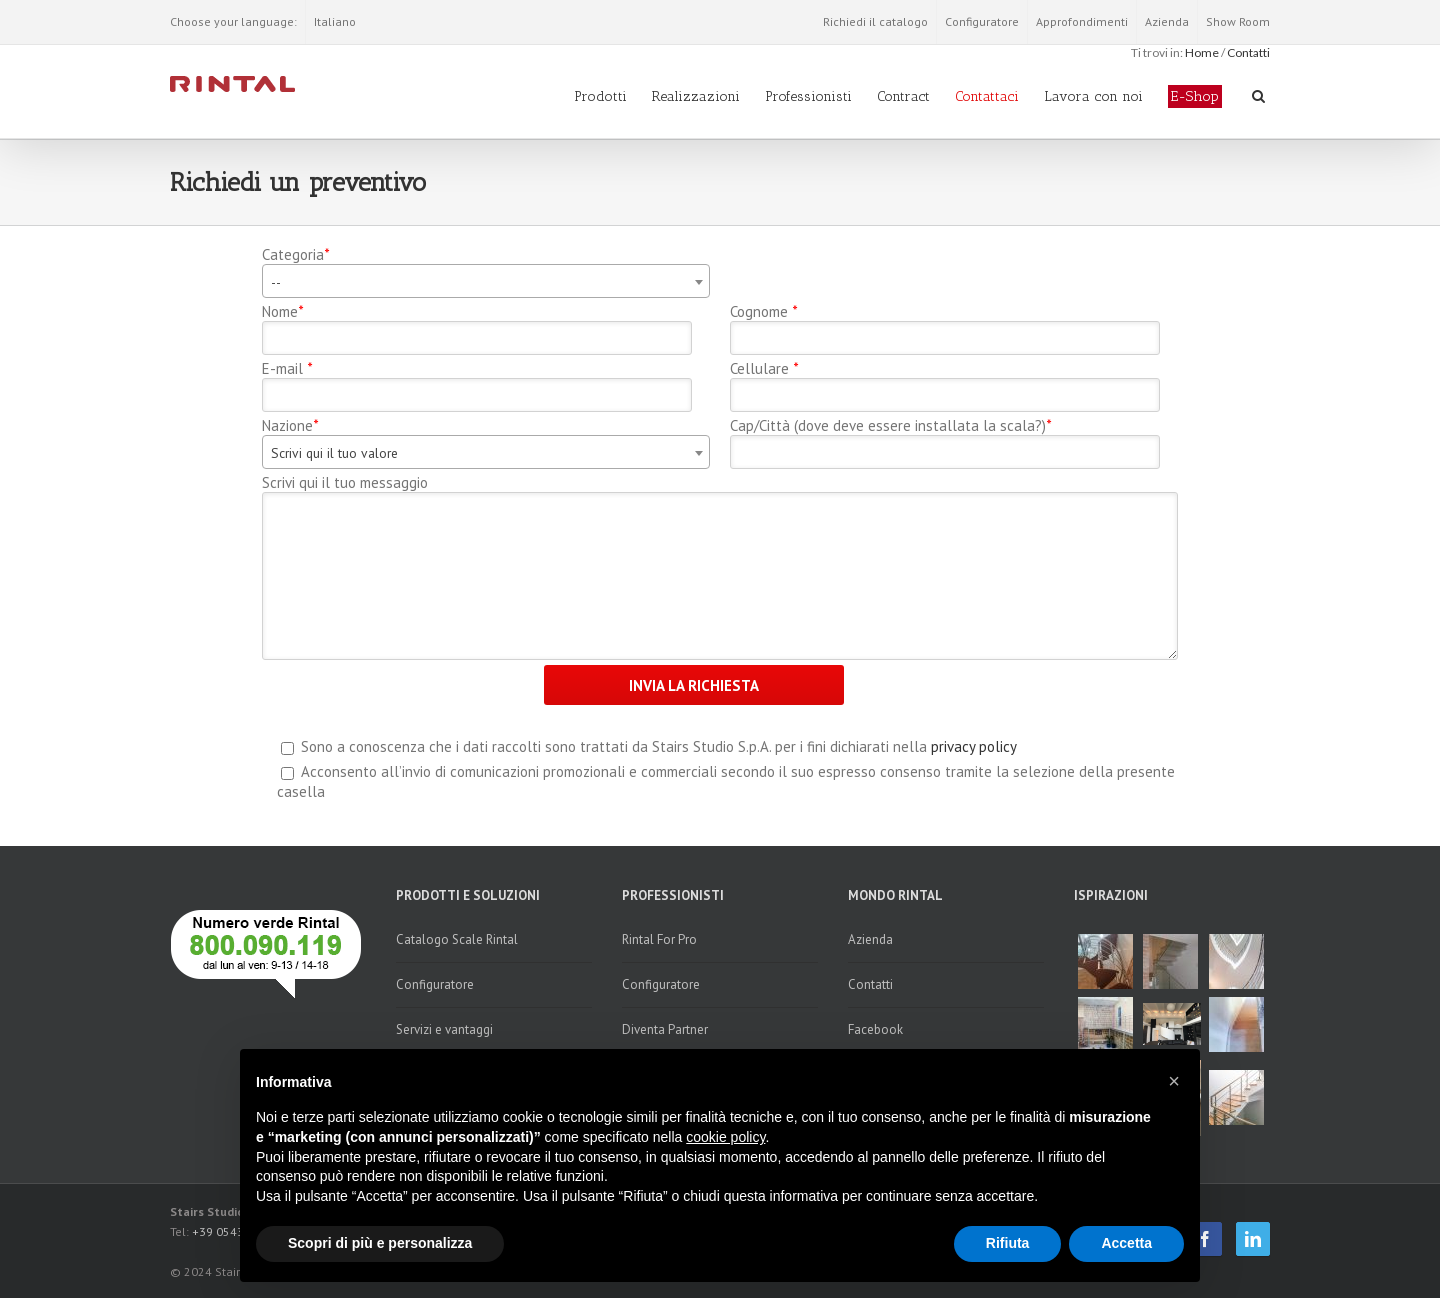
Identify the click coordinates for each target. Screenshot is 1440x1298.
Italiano (335, 21)
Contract (903, 96)
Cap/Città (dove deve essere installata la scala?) (890, 426)
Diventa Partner (665, 1029)
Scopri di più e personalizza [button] (380, 1243)
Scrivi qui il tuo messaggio (345, 483)
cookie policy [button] (725, 1137)
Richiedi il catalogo (875, 21)
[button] (1174, 1081)
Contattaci (987, 96)
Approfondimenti (1082, 21)
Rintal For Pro (659, 939)
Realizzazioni (696, 96)
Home (1202, 52)
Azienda (1167, 21)
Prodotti (600, 96)
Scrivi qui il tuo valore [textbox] (334, 453)
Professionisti (808, 96)
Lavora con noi (1093, 96)
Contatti (1248, 52)
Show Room (1238, 21)
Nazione (290, 426)
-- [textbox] (276, 282)
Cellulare (764, 369)
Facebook (875, 1029)
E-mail (287, 369)
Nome (282, 312)
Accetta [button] (1126, 1243)
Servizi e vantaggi (444, 1029)
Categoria (295, 255)
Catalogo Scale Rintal (457, 939)
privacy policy (974, 746)
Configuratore (982, 21)
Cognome (763, 312)
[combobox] (486, 281)
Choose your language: (233, 21)
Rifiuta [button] (1008, 1243)
